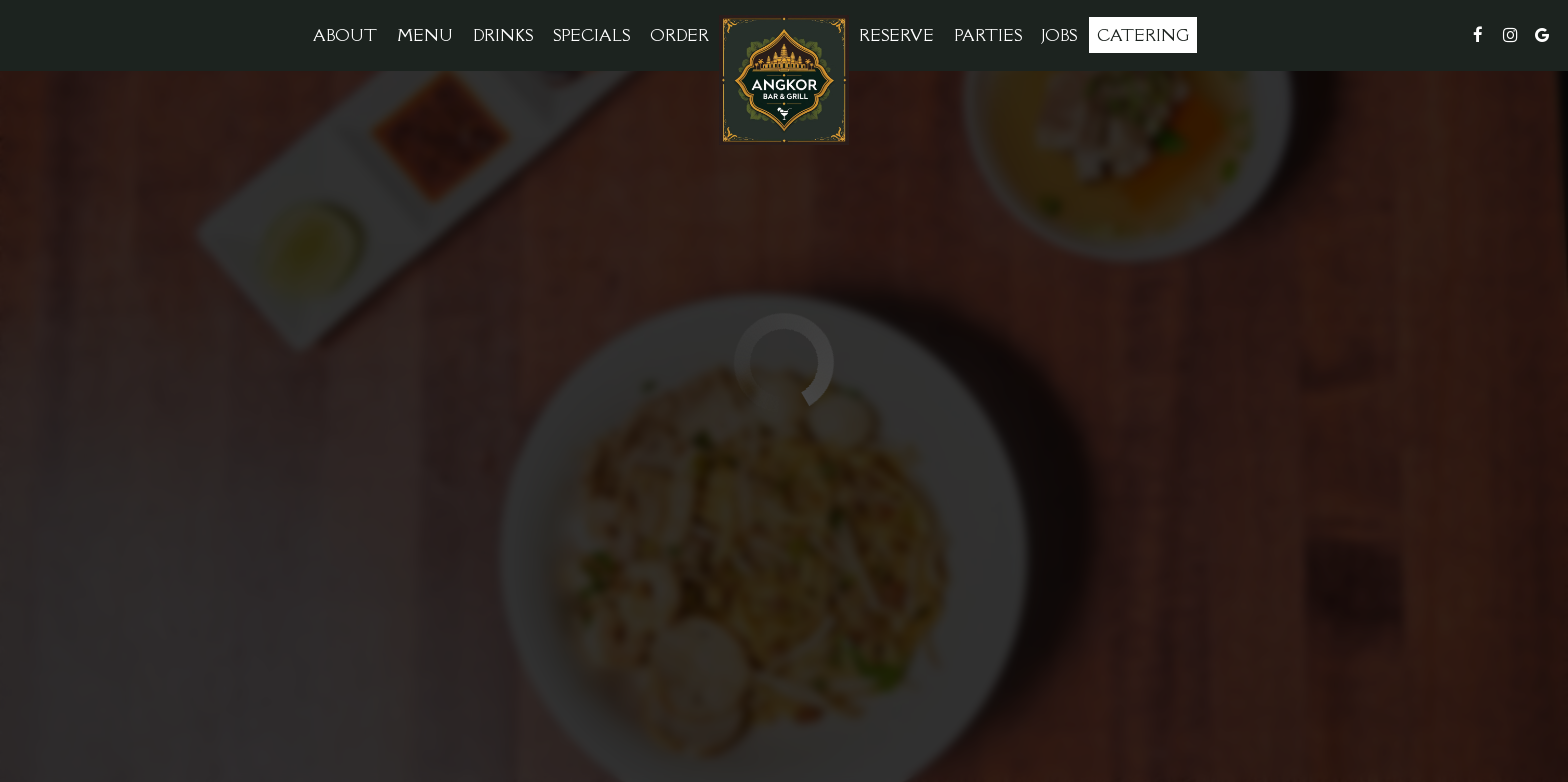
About (345, 35)
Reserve (896, 35)
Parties (988, 35)
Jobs (1059, 35)
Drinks (503, 35)
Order (679, 35)
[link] (784, 80)
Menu (425, 35)
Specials (591, 35)
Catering (1143, 35)
